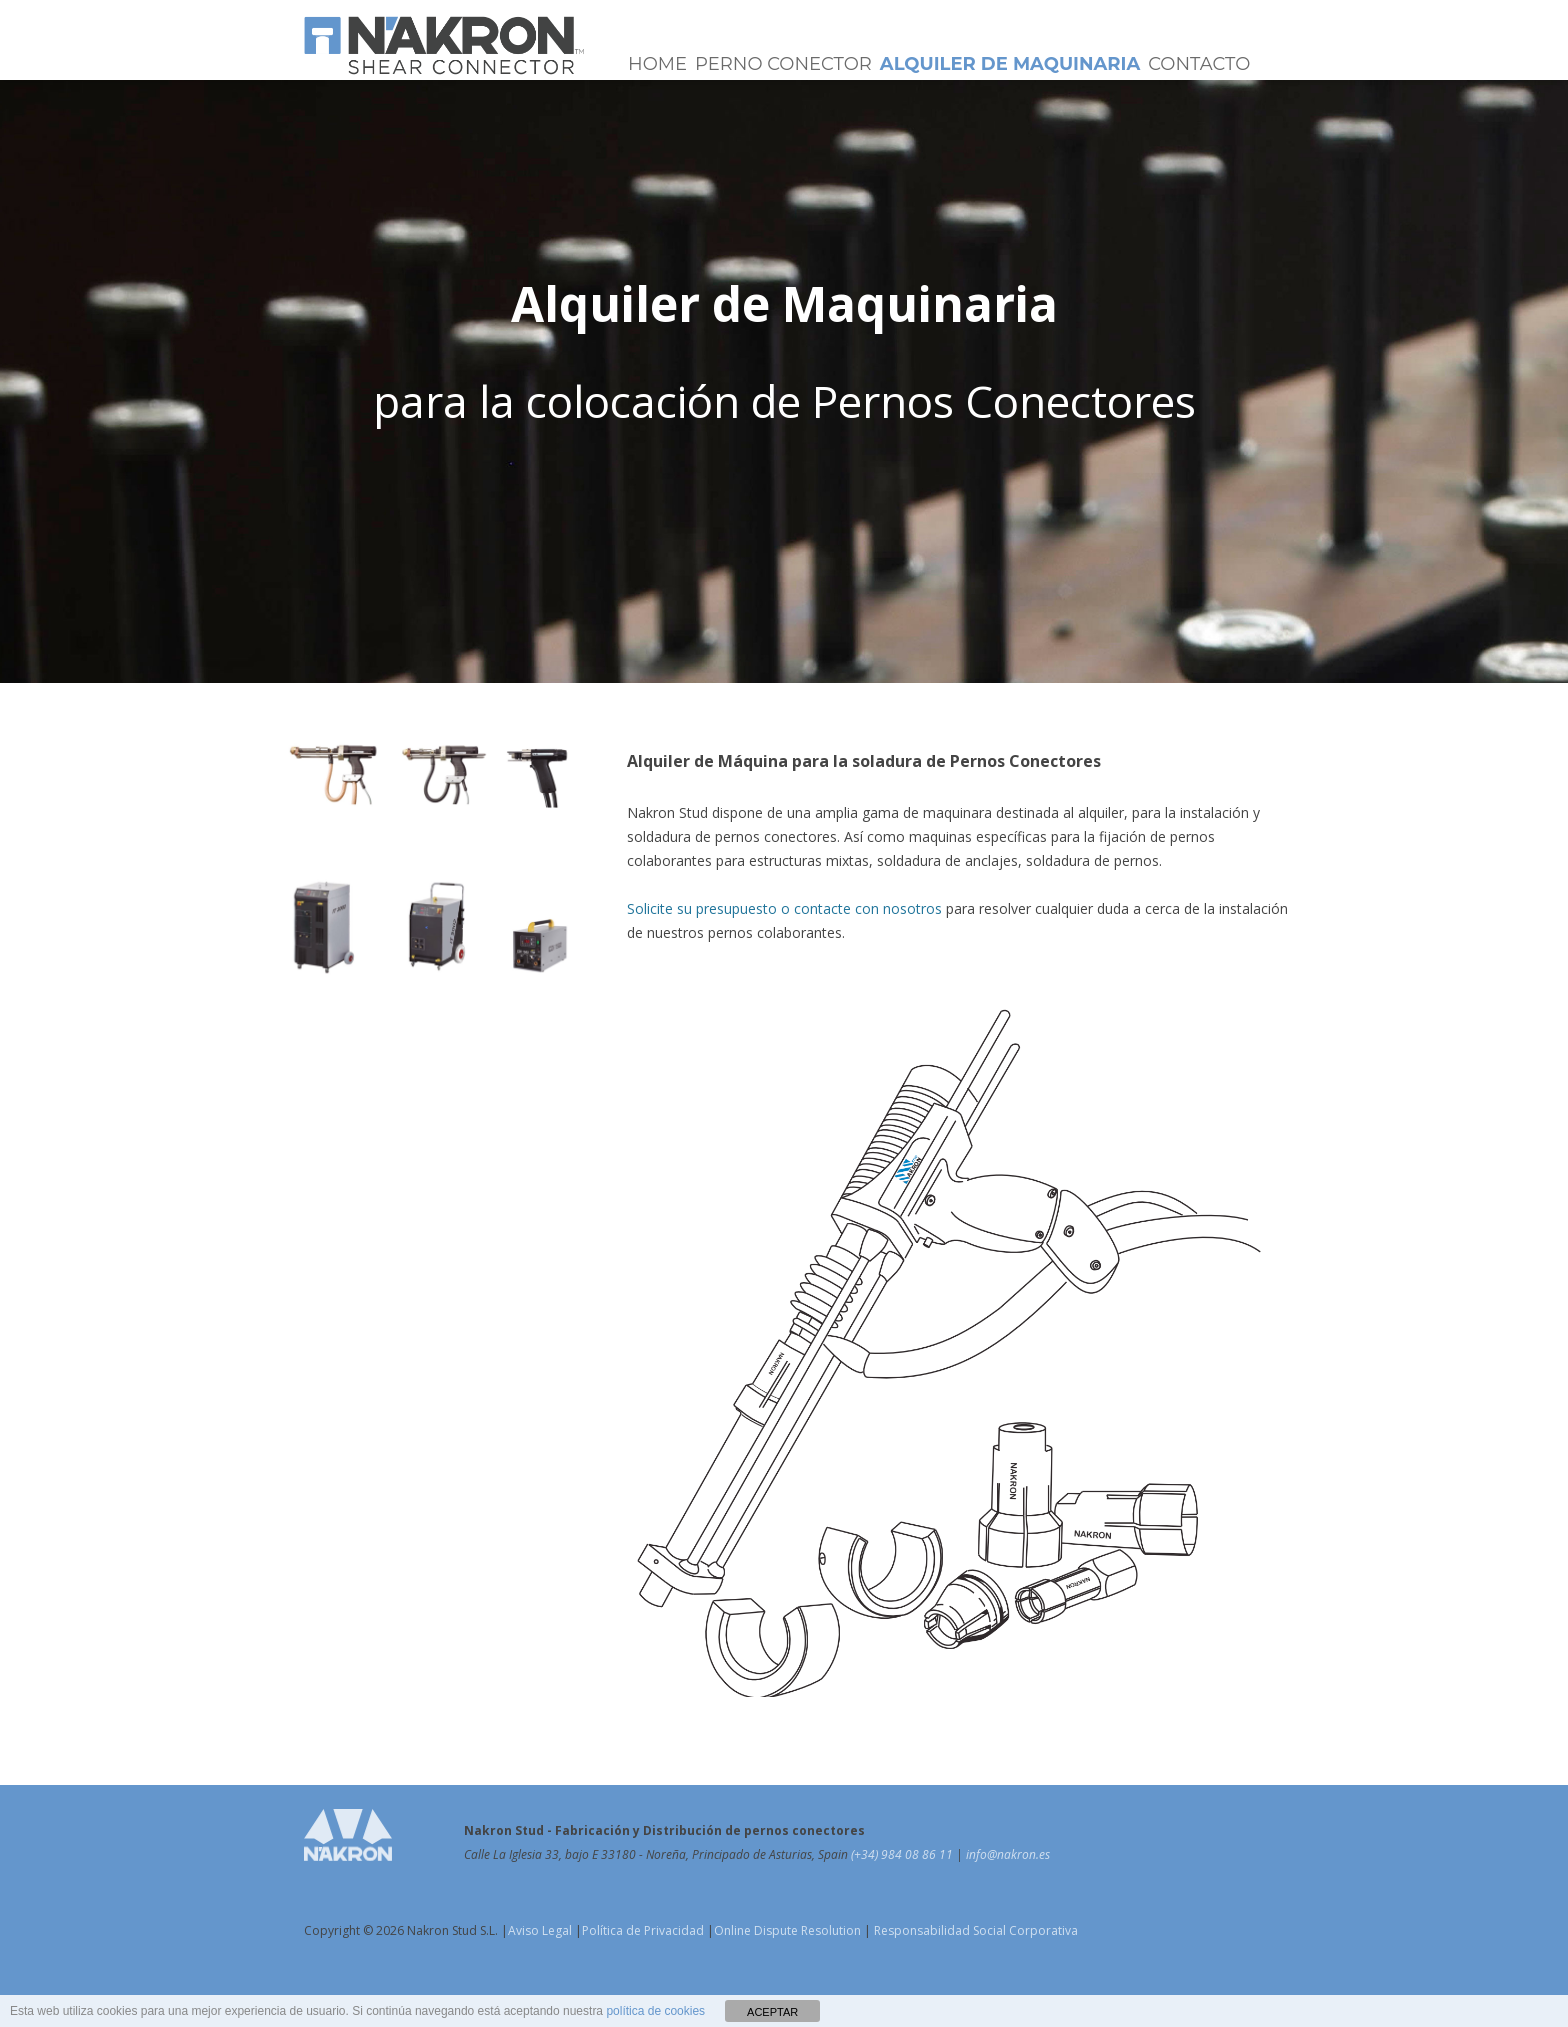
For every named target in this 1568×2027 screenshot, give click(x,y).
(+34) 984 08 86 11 (903, 1854)
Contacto (1199, 64)
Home (657, 64)
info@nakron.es (1008, 1854)
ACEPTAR (772, 2012)
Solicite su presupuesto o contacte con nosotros (784, 908)
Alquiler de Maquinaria (1010, 64)
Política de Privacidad (643, 1930)
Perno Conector (783, 64)
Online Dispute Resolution (787, 1930)
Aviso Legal (540, 1930)
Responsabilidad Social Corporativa (974, 1930)
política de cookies (655, 2011)
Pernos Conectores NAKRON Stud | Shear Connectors (444, 45)
